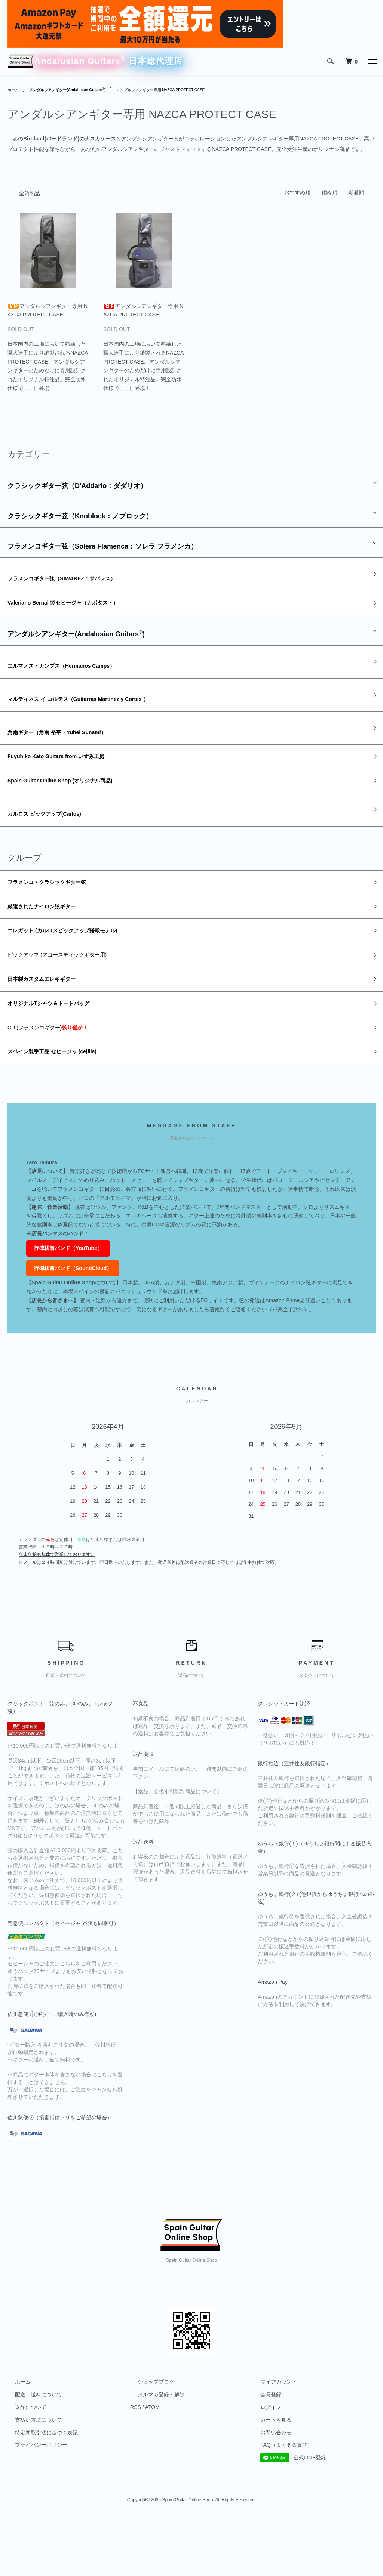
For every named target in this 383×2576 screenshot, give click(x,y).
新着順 (356, 195)
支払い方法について (31, 2475)
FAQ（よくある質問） (279, 2500)
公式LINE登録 (286, 2513)
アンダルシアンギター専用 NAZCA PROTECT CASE (187, 91)
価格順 (329, 195)
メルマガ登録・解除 (153, 2450)
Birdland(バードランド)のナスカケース (69, 141)
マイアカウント (271, 2437)
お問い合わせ (268, 2488)
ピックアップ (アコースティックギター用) (71, 999)
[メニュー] (372, 61)
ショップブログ (148, 2437)
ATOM (152, 2462)
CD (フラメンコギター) (59, 1079)
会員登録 (263, 2450)
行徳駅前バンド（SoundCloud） (73, 1323)
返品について (23, 2462)
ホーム (14, 91)
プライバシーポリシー (33, 2500)
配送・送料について (31, 2450)
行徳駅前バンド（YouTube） (68, 1303)
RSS (135, 2462)
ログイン (263, 2462)
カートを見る (268, 2475)
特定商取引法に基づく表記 (38, 2488)
